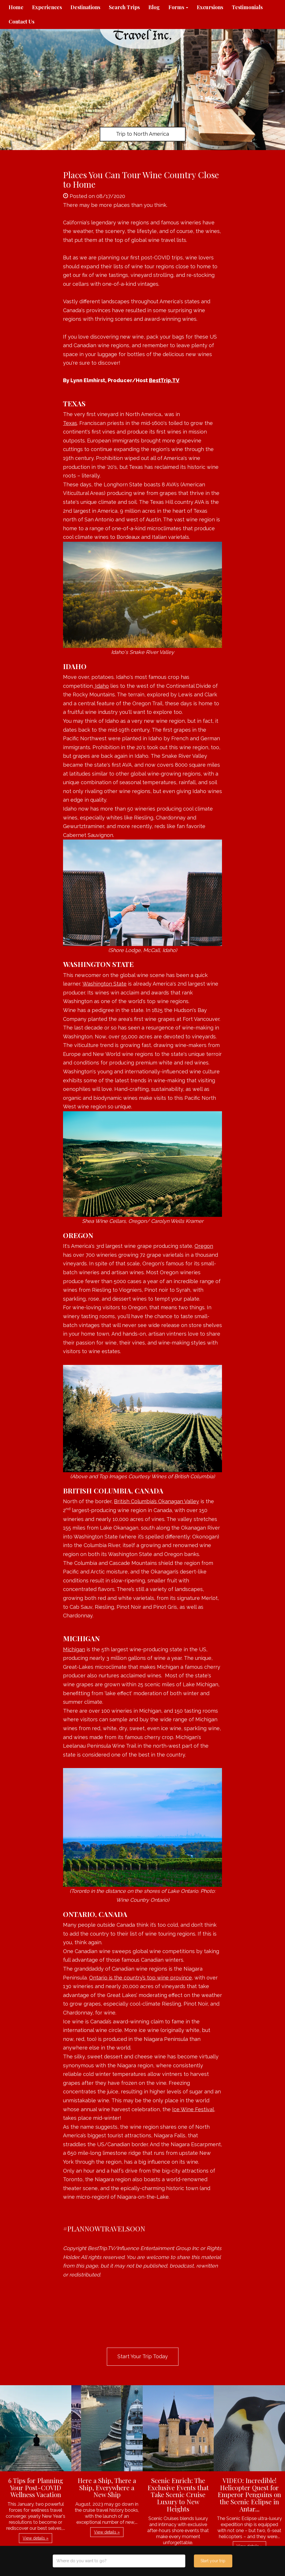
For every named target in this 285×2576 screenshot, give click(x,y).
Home (16, 7)
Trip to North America (142, 134)
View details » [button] (35, 2538)
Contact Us (21, 21)
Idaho (101, 686)
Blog (154, 7)
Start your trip (213, 2560)
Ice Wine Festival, (193, 2109)
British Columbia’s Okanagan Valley (156, 1501)
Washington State (104, 984)
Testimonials (247, 7)
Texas (70, 423)
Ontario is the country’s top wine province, (141, 1978)
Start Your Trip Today (142, 2356)
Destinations (85, 7)
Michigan (74, 1649)
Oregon (203, 1246)
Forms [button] (178, 7)
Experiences (47, 7)
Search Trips (124, 7)
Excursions (210, 7)
